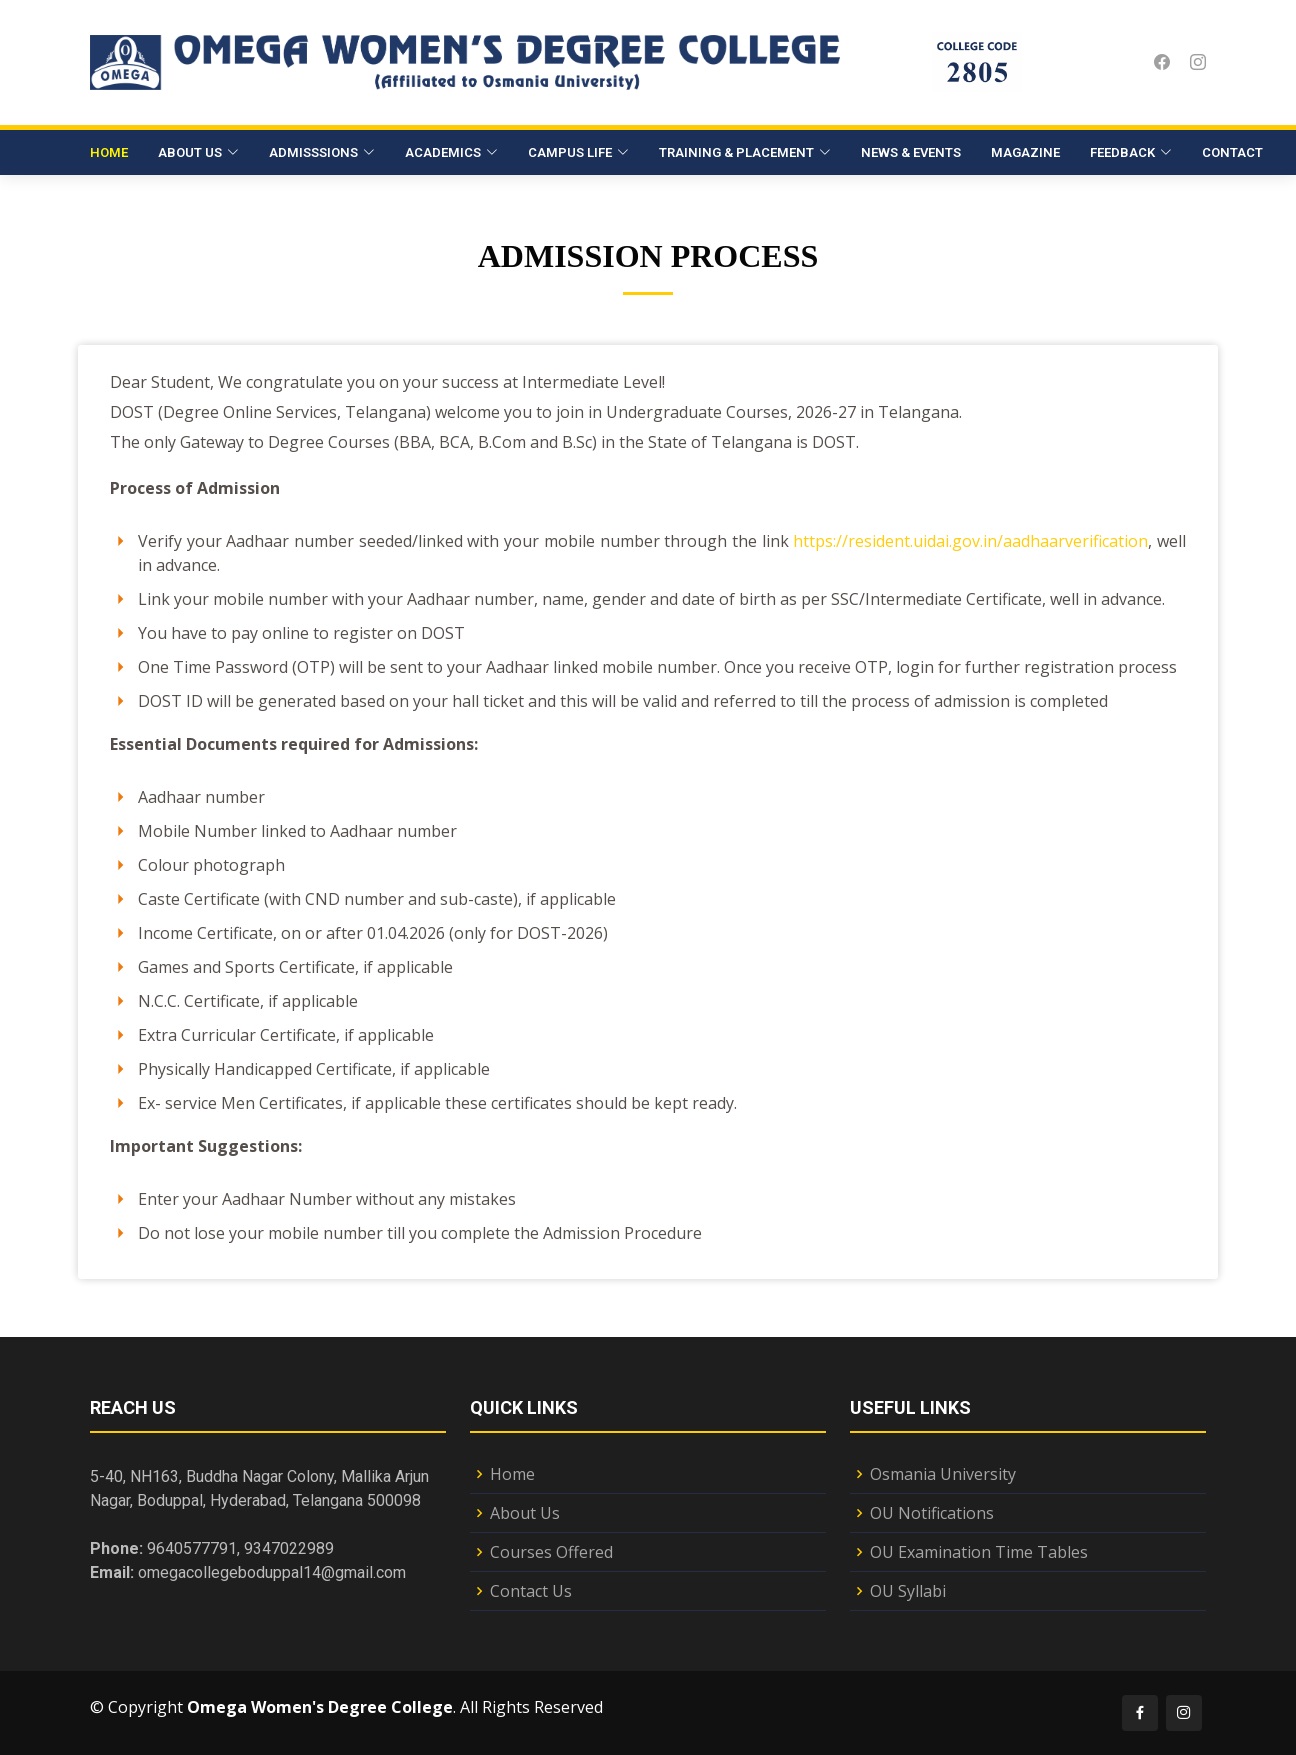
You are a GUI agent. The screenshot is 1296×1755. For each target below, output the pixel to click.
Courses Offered (551, 1552)
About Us (525, 1513)
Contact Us (531, 1591)
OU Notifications (932, 1513)
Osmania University (943, 1474)
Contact (1232, 152)
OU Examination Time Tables (979, 1552)
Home (109, 152)
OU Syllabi (908, 1591)
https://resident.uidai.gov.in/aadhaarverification (970, 560)
